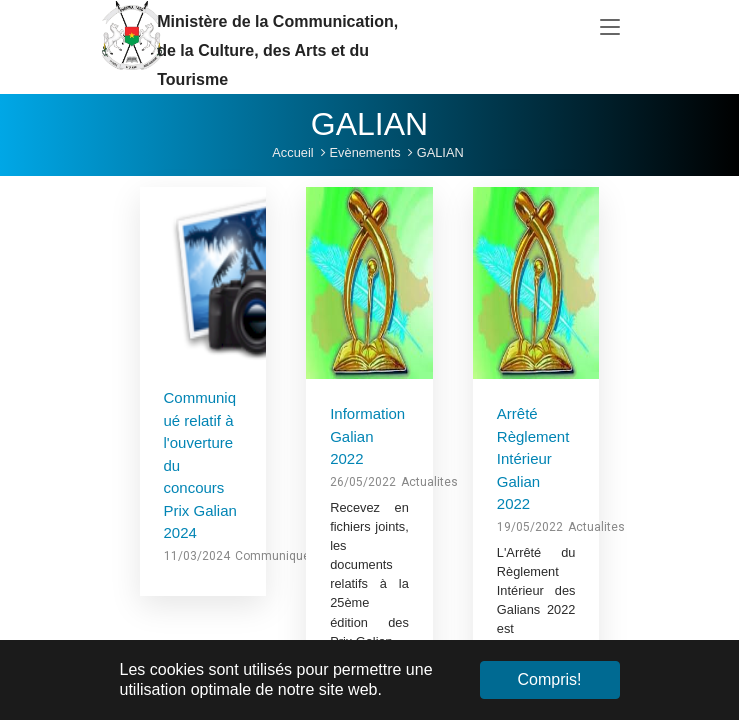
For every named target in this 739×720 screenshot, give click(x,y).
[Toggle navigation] (610, 28)
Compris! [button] (549, 679)
